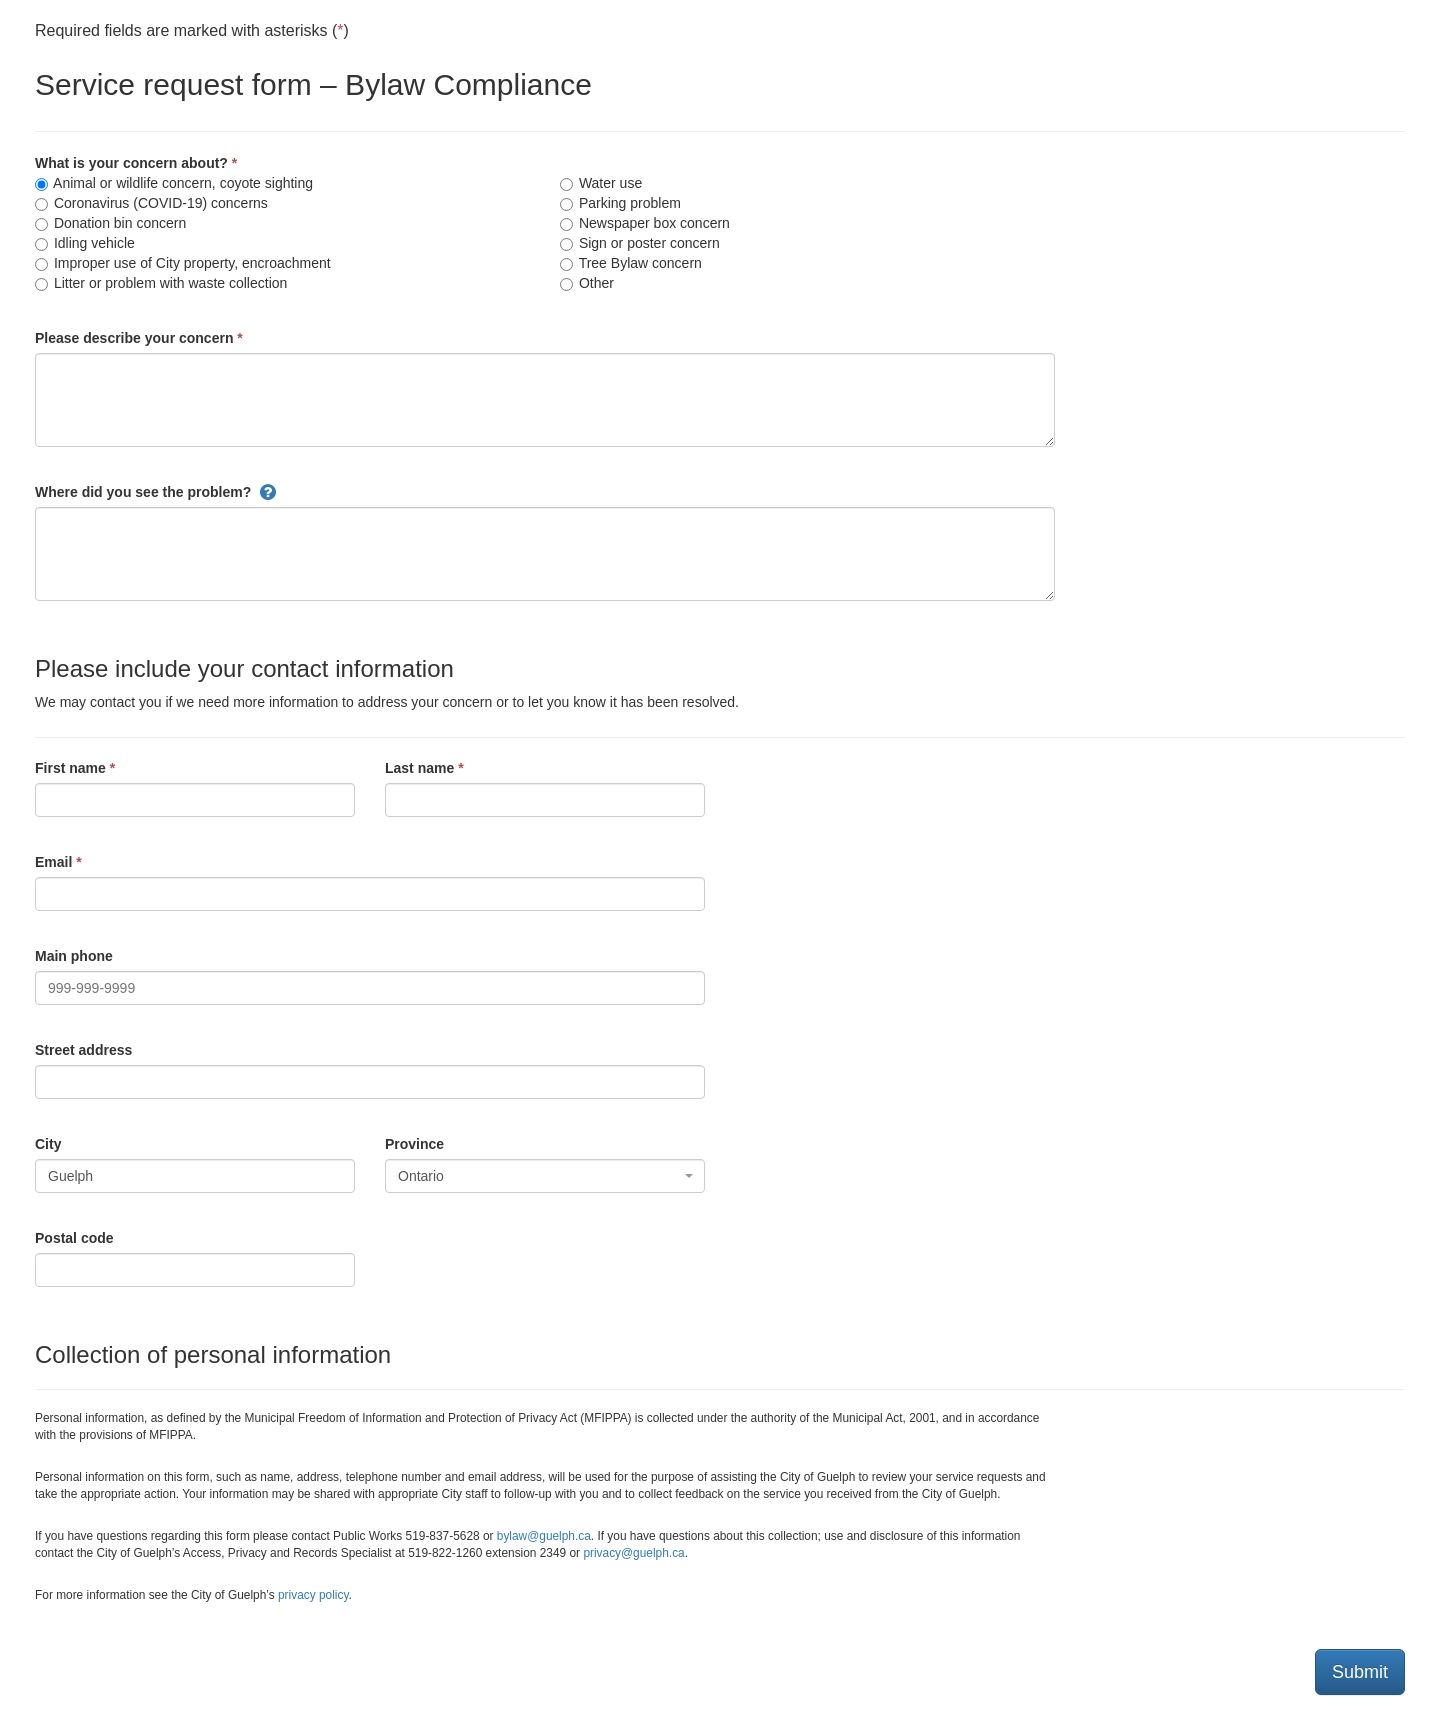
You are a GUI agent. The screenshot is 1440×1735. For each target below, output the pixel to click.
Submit (1360, 1672)
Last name (419, 768)
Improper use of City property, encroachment (183, 263)
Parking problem (620, 203)
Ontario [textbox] (421, 1176)
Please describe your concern (134, 338)
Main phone (74, 956)
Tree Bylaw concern (631, 263)
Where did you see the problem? (143, 492)
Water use (601, 183)
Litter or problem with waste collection (161, 283)
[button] (268, 492)
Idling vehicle (85, 243)
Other (587, 283)
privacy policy (313, 1595)
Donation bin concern (110, 223)
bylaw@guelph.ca (544, 1536)
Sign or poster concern (640, 243)
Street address (83, 1050)
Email (53, 862)
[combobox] (545, 1176)
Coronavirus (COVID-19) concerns (151, 203)
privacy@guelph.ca (633, 1553)
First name (70, 768)
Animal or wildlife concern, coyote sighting (174, 183)
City (48, 1144)
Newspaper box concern (645, 223)
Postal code (74, 1238)
